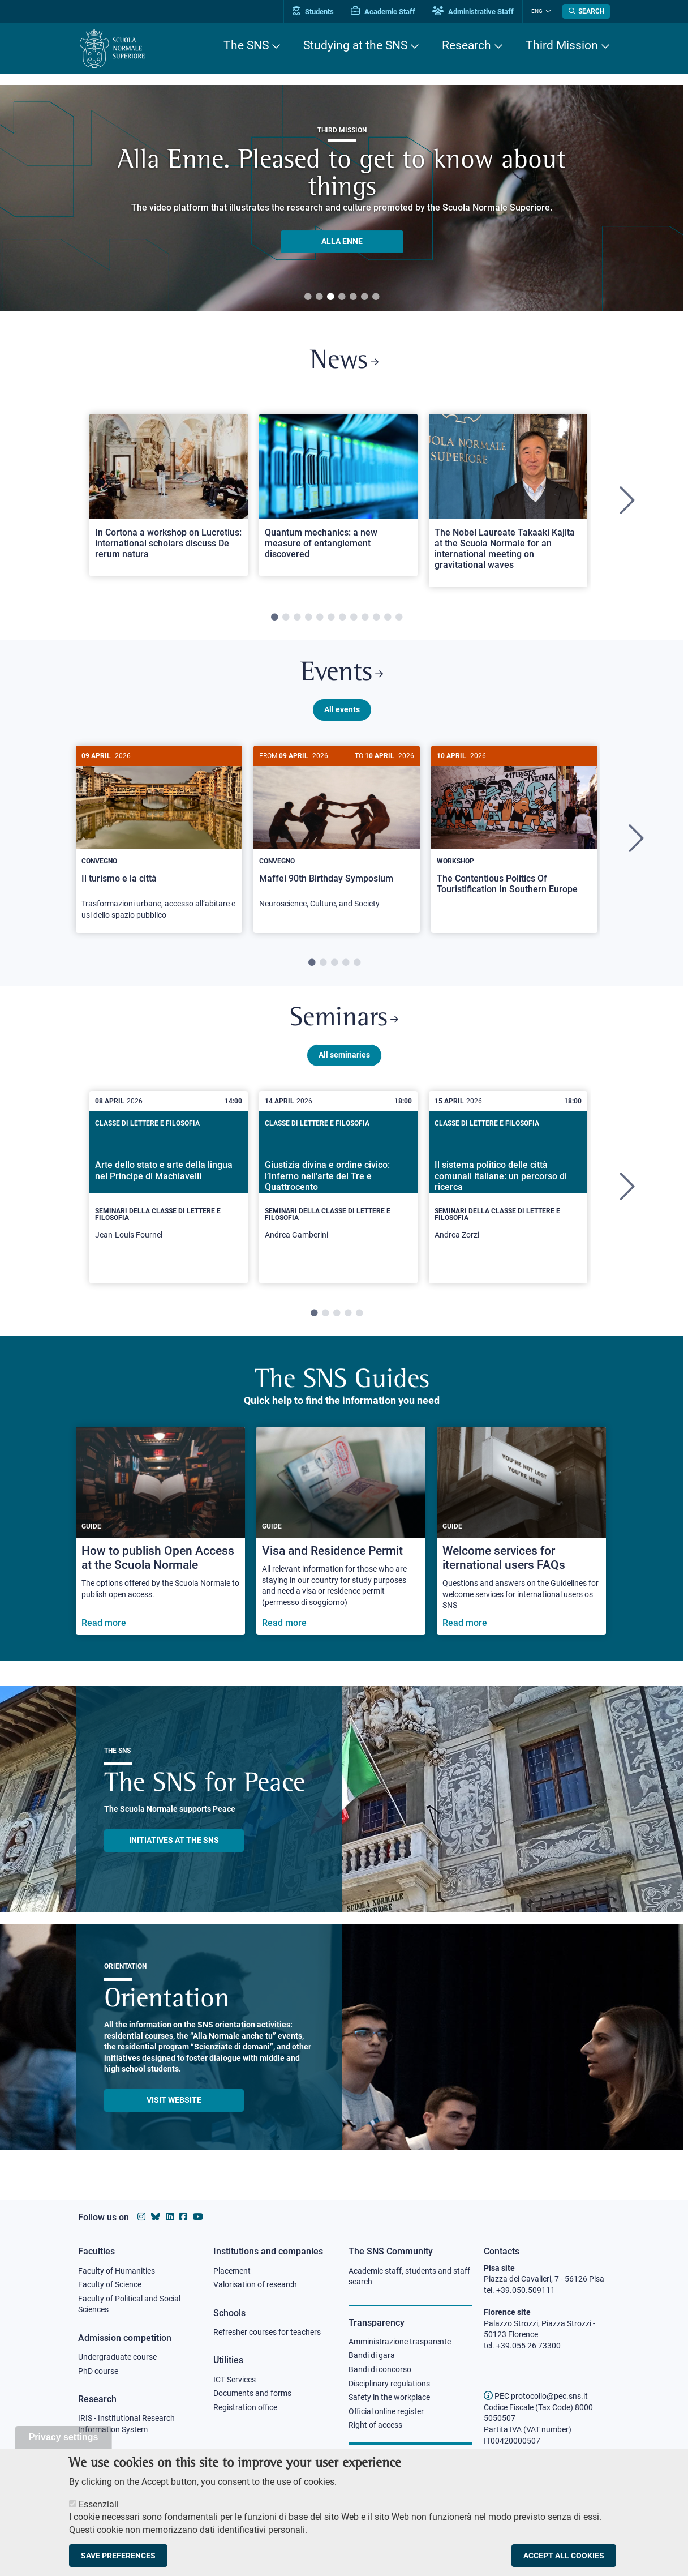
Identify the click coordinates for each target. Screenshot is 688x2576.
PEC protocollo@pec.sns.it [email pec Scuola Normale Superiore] (536, 2395)
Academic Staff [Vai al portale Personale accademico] (383, 11)
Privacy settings (63, 2437)
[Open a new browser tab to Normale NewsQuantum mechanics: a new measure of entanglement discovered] (338, 495)
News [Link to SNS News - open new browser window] (344, 361)
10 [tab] (376, 617)
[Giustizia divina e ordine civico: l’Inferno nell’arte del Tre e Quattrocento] (338, 1188)
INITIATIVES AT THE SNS (174, 1840)
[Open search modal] (586, 11)
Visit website (174, 2100)
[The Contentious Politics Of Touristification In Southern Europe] (514, 829)
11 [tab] (387, 617)
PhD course (98, 2371)
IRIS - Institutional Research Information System (126, 2424)
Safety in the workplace (389, 2397)
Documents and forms (252, 2393)
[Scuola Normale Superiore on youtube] (198, 2216)
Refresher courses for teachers (267, 2332)
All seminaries (344, 1055)
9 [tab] (365, 617)
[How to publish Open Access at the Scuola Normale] (160, 1531)
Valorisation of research (255, 2284)
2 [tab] (319, 297)
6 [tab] (364, 297)
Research (466, 45)
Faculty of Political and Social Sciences (129, 2304)
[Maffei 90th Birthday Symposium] (336, 833)
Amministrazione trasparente (400, 2341)
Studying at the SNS (355, 45)
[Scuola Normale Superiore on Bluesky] (155, 2216)
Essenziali (99, 2504)
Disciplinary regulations (389, 2383)
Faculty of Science (109, 2284)
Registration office (245, 2407)
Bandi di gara (372, 2355)
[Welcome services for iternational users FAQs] (521, 1531)
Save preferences (118, 2555)
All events (342, 709)
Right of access (375, 2424)
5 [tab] (353, 297)
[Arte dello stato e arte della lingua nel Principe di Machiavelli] (168, 1188)
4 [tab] (341, 297)
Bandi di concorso (380, 2369)
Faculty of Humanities (116, 2270)
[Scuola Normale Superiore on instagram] (141, 2216)
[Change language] (547, 11)
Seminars (344, 1019)
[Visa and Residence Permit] (340, 1531)
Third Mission (562, 45)
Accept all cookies (563, 2555)
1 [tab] (307, 297)
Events (341, 673)
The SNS (246, 45)
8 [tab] (353, 617)
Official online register (386, 2411)
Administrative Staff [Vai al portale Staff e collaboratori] (473, 11)
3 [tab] (330, 297)
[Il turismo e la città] (159, 839)
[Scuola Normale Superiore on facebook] (183, 2216)
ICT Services (234, 2379)
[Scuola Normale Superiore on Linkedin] (170, 2216)
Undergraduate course (117, 2356)
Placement (232, 2270)
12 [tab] (399, 617)
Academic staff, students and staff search (409, 2276)
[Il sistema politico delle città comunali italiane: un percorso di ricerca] (508, 1188)
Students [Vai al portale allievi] (313, 11)
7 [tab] (375, 297)
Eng (537, 11)
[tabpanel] (168, 501)
